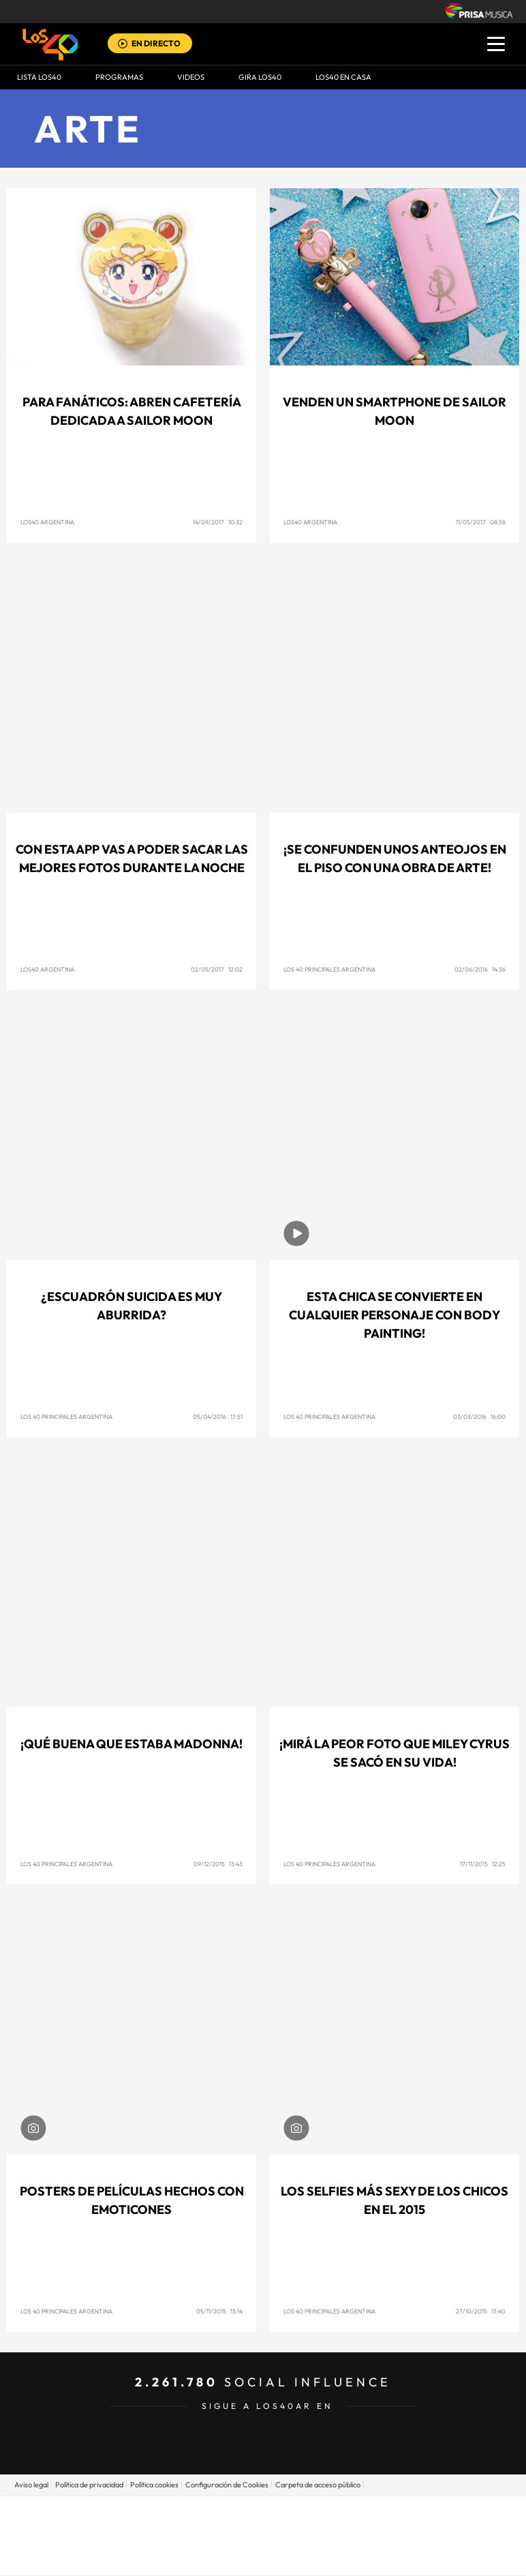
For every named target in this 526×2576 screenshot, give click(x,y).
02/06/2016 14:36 (480, 969)
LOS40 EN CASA (343, 77)
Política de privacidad (89, 2484)
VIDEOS (190, 77)
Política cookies (154, 2484)
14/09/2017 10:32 (218, 522)
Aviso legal (31, 2484)
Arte (87, 128)
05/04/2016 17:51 (218, 1416)
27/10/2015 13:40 (481, 2311)
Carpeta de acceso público (317, 2484)
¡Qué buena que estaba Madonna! (131, 1744)
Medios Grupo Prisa (263, 2559)
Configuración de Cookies (226, 2484)
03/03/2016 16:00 (479, 1416)
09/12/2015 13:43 (218, 1864)
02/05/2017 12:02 (217, 969)
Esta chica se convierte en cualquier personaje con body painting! (394, 1315)
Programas (119, 77)
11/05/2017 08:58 (481, 522)
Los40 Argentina (47, 522)
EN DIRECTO (156, 43)
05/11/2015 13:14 (219, 2311)
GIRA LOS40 (259, 77)
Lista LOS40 (39, 77)
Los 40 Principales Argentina (329, 969)
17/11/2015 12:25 (483, 1864)
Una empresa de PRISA (263, 2525)
